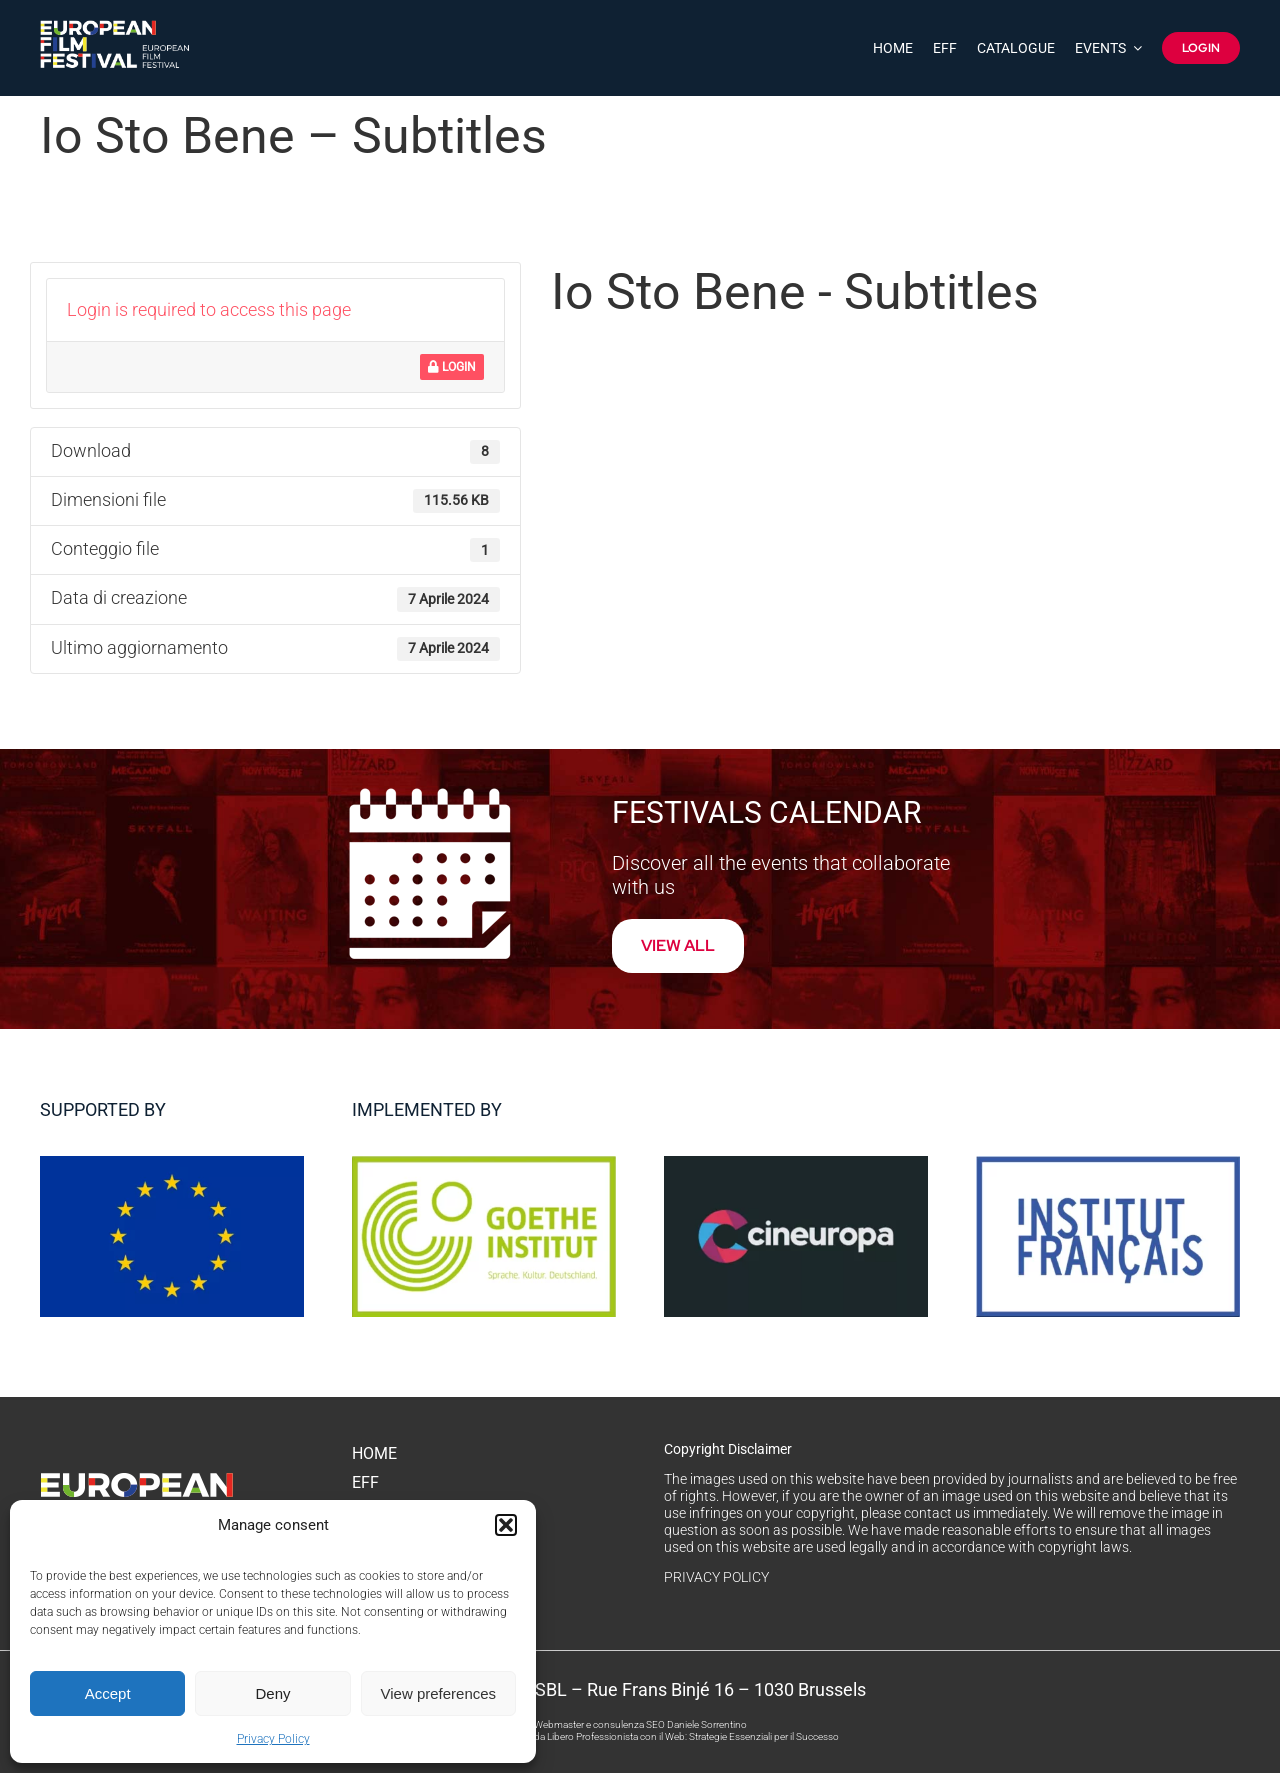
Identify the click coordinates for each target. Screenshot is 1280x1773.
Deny (272, 1693)
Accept (108, 1693)
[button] (506, 1525)
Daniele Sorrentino (707, 1724)
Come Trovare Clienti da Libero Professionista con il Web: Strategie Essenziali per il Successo (640, 1736)
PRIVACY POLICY (716, 1577)
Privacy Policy (273, 1739)
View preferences (439, 1693)
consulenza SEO (629, 1724)
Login (452, 367)
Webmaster (559, 1724)
